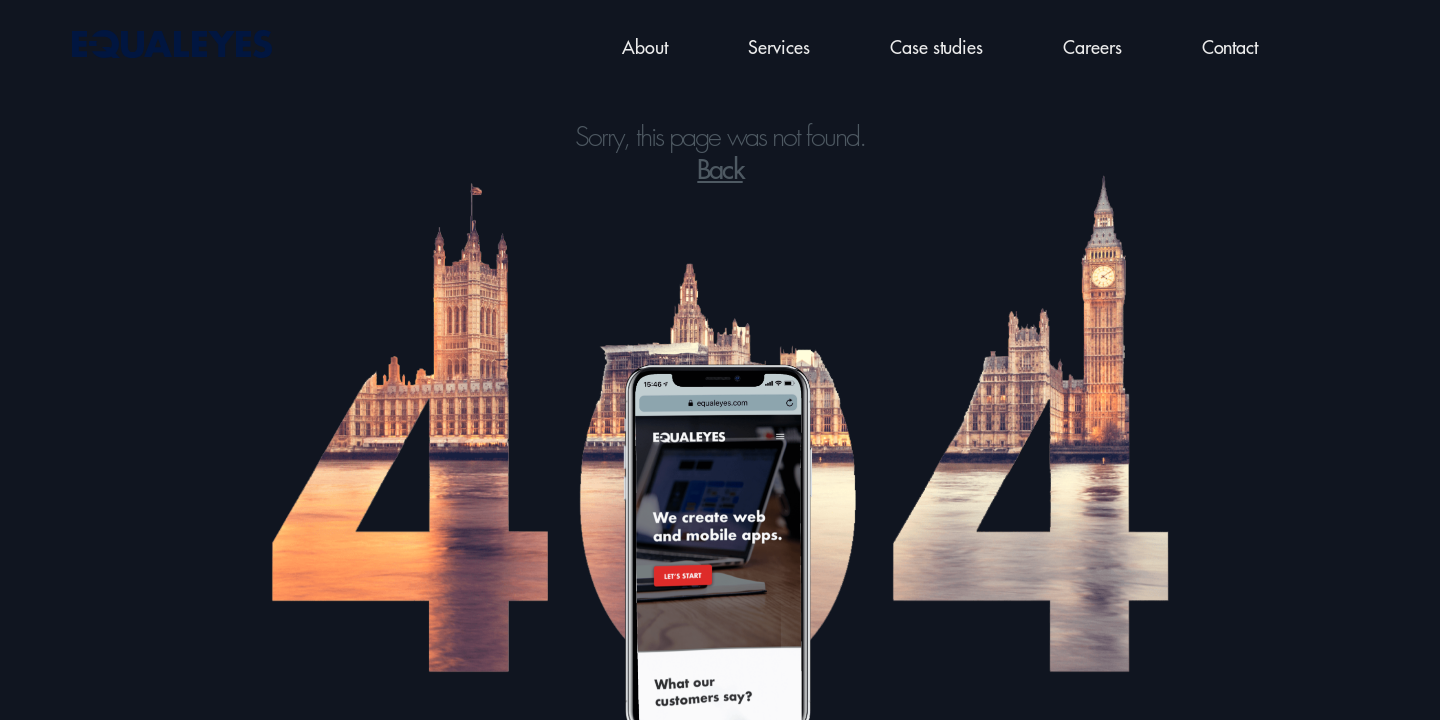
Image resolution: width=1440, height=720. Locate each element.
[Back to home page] (170, 45)
